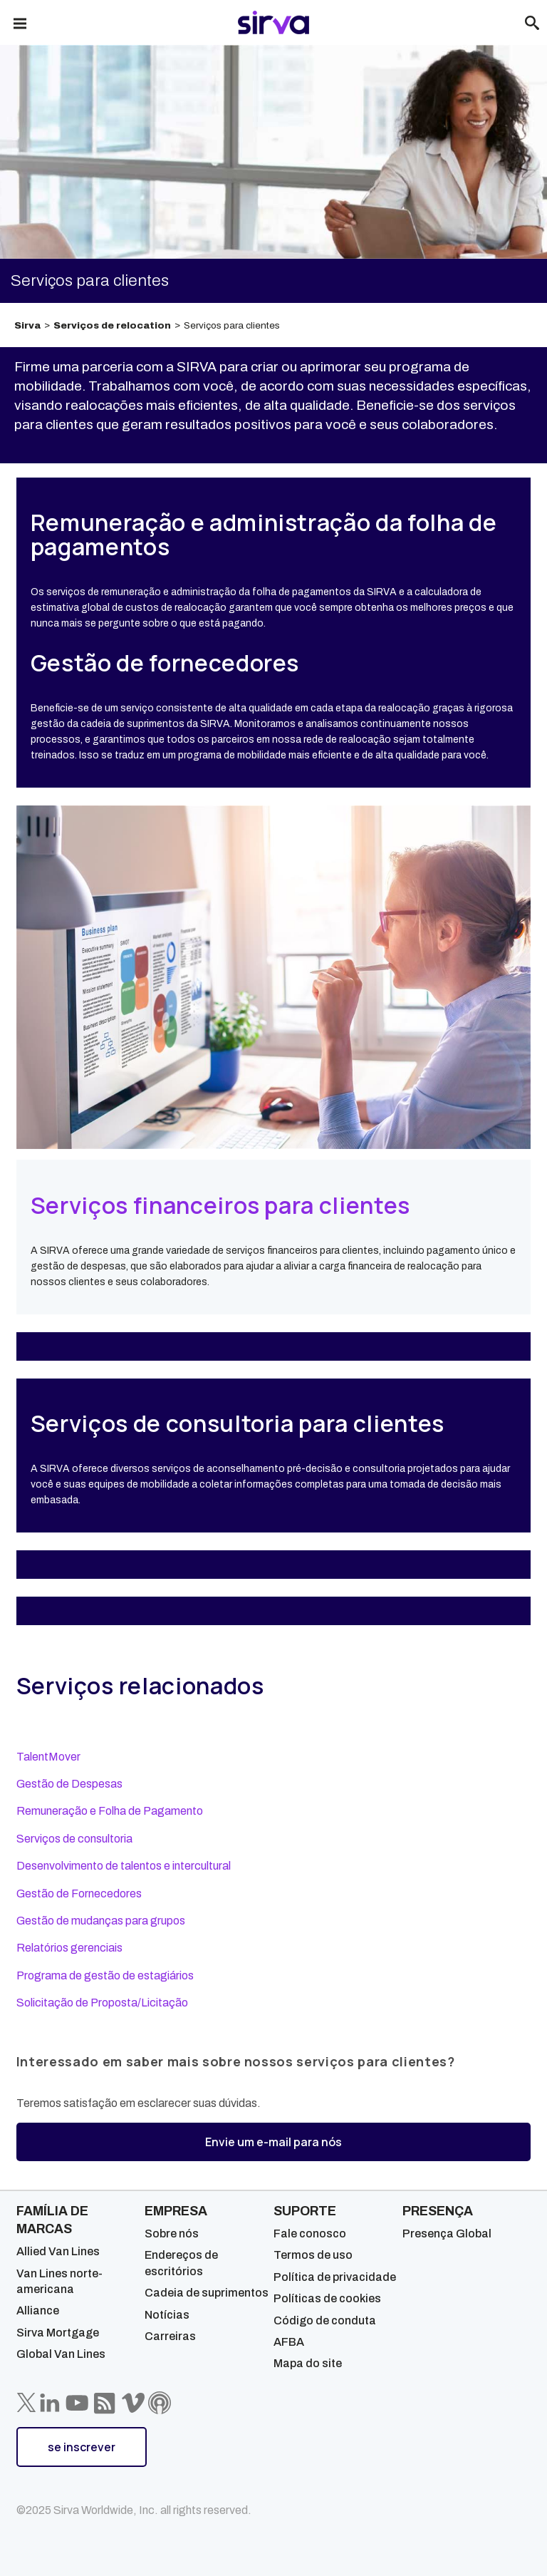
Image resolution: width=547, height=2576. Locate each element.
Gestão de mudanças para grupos (100, 1921)
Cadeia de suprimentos (207, 2293)
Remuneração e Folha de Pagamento (109, 1811)
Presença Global (446, 2233)
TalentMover (48, 1757)
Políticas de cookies (327, 2298)
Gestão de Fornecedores (79, 1893)
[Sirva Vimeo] (133, 2402)
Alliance (37, 2310)
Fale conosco (310, 2233)
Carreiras (170, 2336)
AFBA (289, 2342)
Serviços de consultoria (74, 1839)
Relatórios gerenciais (69, 1948)
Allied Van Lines (58, 2251)
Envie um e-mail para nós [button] (273, 2142)
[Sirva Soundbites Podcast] (159, 2402)
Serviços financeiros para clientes (221, 1205)
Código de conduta (325, 2320)
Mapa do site (308, 2363)
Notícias (167, 2315)
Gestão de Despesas (69, 1784)
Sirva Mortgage (57, 2333)
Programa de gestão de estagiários (105, 1975)
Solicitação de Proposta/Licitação (102, 2003)
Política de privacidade (335, 2277)
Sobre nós (172, 2233)
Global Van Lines (60, 2354)
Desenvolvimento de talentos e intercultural (123, 1866)
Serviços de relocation (112, 325)
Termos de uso (313, 2255)
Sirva (27, 325)
